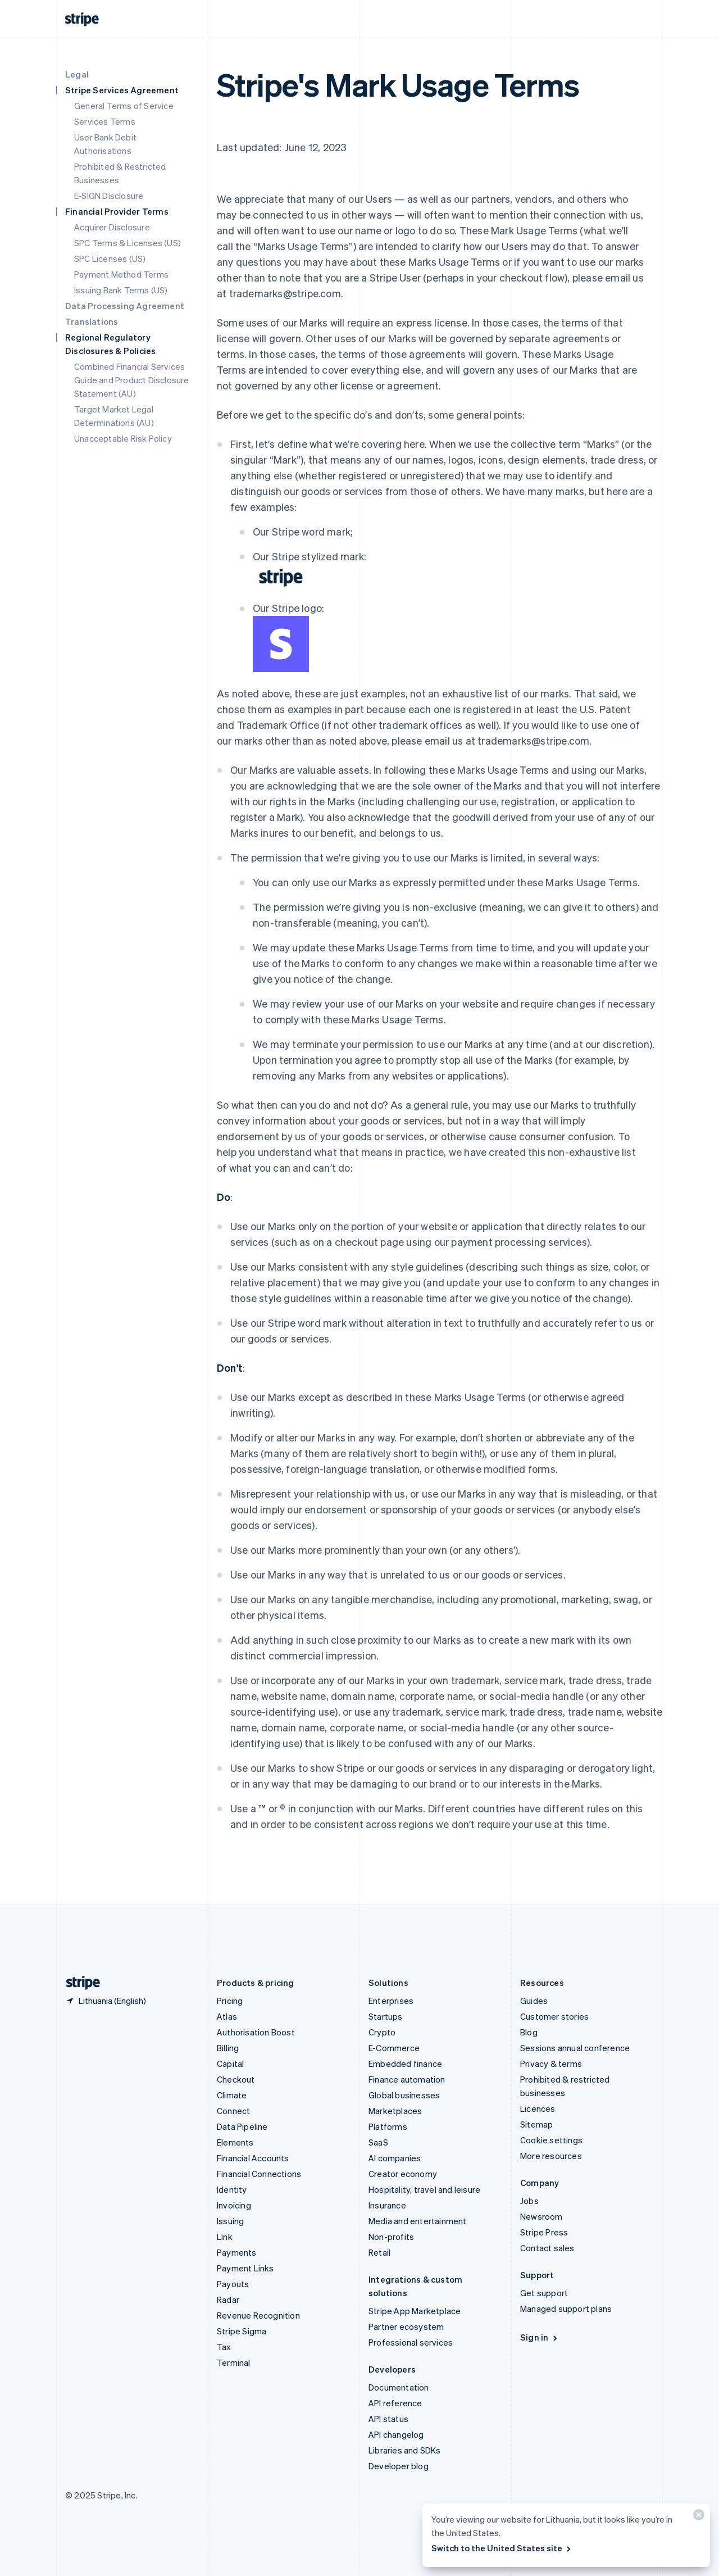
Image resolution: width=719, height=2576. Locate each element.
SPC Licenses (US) (109, 258)
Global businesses (404, 2095)
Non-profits (391, 2236)
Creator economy (402, 2173)
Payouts (233, 2283)
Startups (385, 2016)
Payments (237, 2252)
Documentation (398, 2387)
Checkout (236, 2079)
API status (388, 2418)
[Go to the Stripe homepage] (78, 1983)
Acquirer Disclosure (112, 227)
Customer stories (554, 2016)
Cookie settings (551, 2140)
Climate (232, 2095)
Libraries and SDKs (404, 2450)
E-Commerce (394, 2047)
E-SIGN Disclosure (108, 195)
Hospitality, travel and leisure (424, 2189)
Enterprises (390, 2000)
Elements (235, 2142)
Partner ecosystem (406, 2326)
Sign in (539, 2337)
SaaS (378, 2142)
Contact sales (547, 2247)
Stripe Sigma (241, 2331)
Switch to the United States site (501, 2548)
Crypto (381, 2032)
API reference (395, 2403)
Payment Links (245, 2268)
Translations (91, 321)
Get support (544, 2292)
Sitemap (536, 2124)
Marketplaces (395, 2110)
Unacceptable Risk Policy (123, 438)
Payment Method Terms (121, 274)
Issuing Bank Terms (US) (121, 290)
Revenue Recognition (258, 2315)
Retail (379, 2252)
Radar (228, 2299)
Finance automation (406, 2079)
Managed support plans (566, 2308)
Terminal (234, 2362)
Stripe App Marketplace (414, 2310)
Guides (534, 2000)
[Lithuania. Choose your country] (105, 2000)
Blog (529, 2032)
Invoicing (234, 2205)
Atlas (227, 2016)
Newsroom (541, 2216)
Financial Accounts (253, 2158)
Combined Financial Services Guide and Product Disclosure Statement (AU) (131, 380)
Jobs (529, 2200)
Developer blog (398, 2465)
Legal (77, 74)
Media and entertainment (417, 2220)
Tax (224, 2346)
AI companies (394, 2158)
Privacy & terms (551, 2063)
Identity (232, 2189)
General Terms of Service (124, 105)
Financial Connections (259, 2173)
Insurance (387, 2205)
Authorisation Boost (256, 2032)
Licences (538, 2108)
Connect (233, 2110)
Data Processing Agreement (124, 305)
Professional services (410, 2342)
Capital (230, 2063)
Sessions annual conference (575, 2047)
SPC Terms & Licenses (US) (127, 242)
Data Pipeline (242, 2126)
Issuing (230, 2220)
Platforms (387, 2126)
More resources (551, 2155)
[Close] (697, 2517)
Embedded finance (405, 2063)
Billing (228, 2047)
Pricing (230, 2000)
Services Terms (104, 121)
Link (225, 2236)
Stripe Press (544, 2232)
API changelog (396, 2434)
